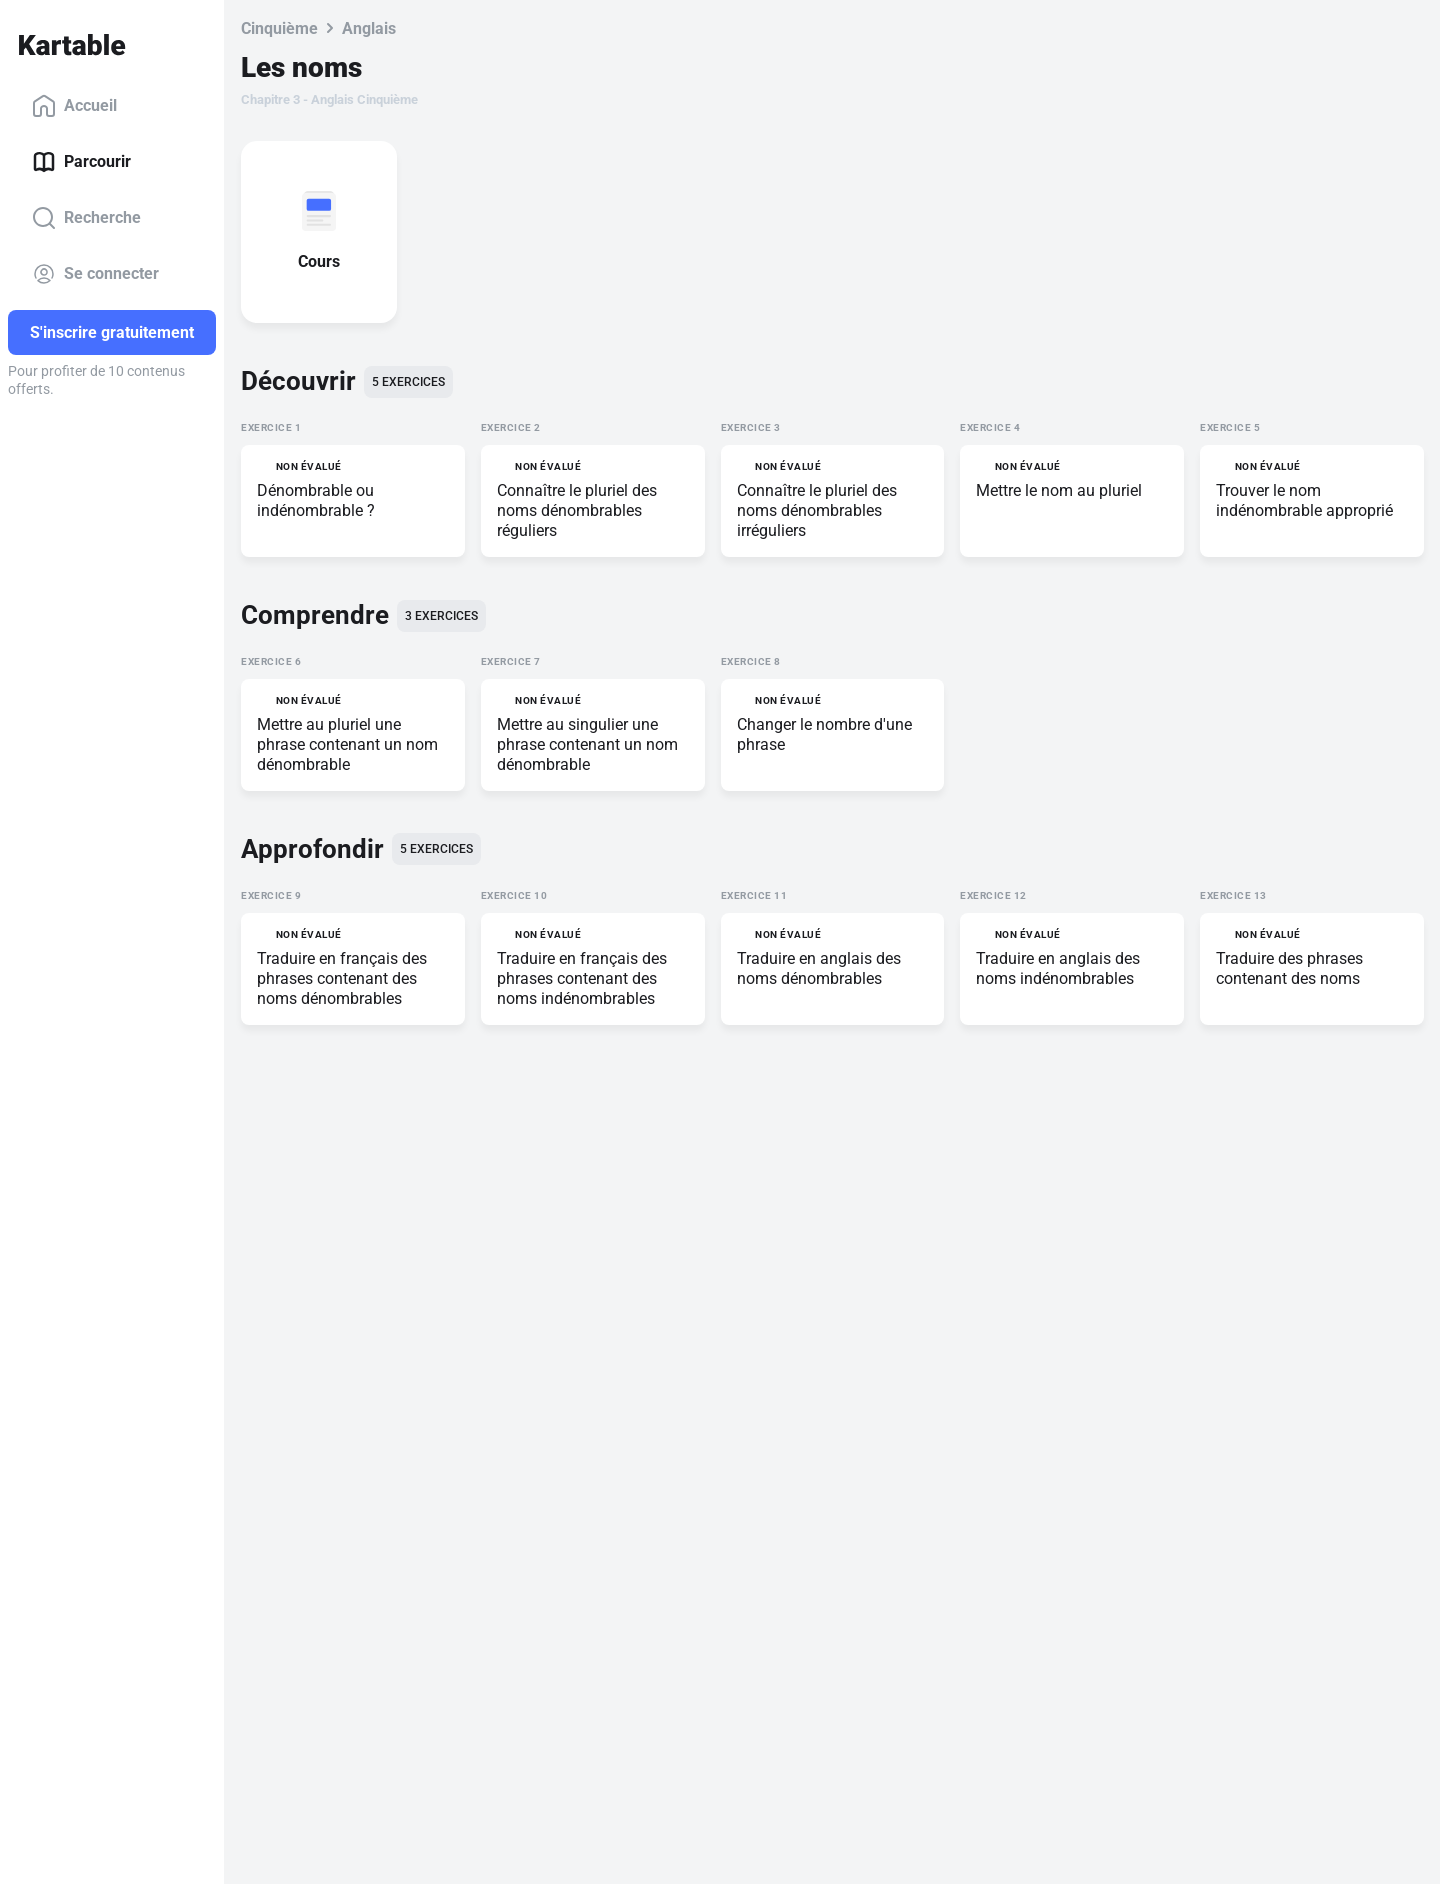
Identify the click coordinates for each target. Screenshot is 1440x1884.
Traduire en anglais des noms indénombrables (1058, 968)
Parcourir (81, 162)
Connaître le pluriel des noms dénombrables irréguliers (817, 510)
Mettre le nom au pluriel (1059, 490)
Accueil (74, 106)
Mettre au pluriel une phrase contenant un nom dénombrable (347, 744)
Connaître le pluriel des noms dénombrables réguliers (577, 510)
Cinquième (279, 28)
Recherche (86, 218)
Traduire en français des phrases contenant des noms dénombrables (342, 978)
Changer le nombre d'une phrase (824, 734)
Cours (323, 261)
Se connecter (95, 274)
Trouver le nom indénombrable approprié (1304, 500)
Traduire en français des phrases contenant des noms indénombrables (582, 978)
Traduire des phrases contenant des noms (1289, 968)
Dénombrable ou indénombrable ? (316, 500)
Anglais (369, 28)
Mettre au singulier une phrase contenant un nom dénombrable (587, 744)
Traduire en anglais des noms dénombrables (819, 968)
